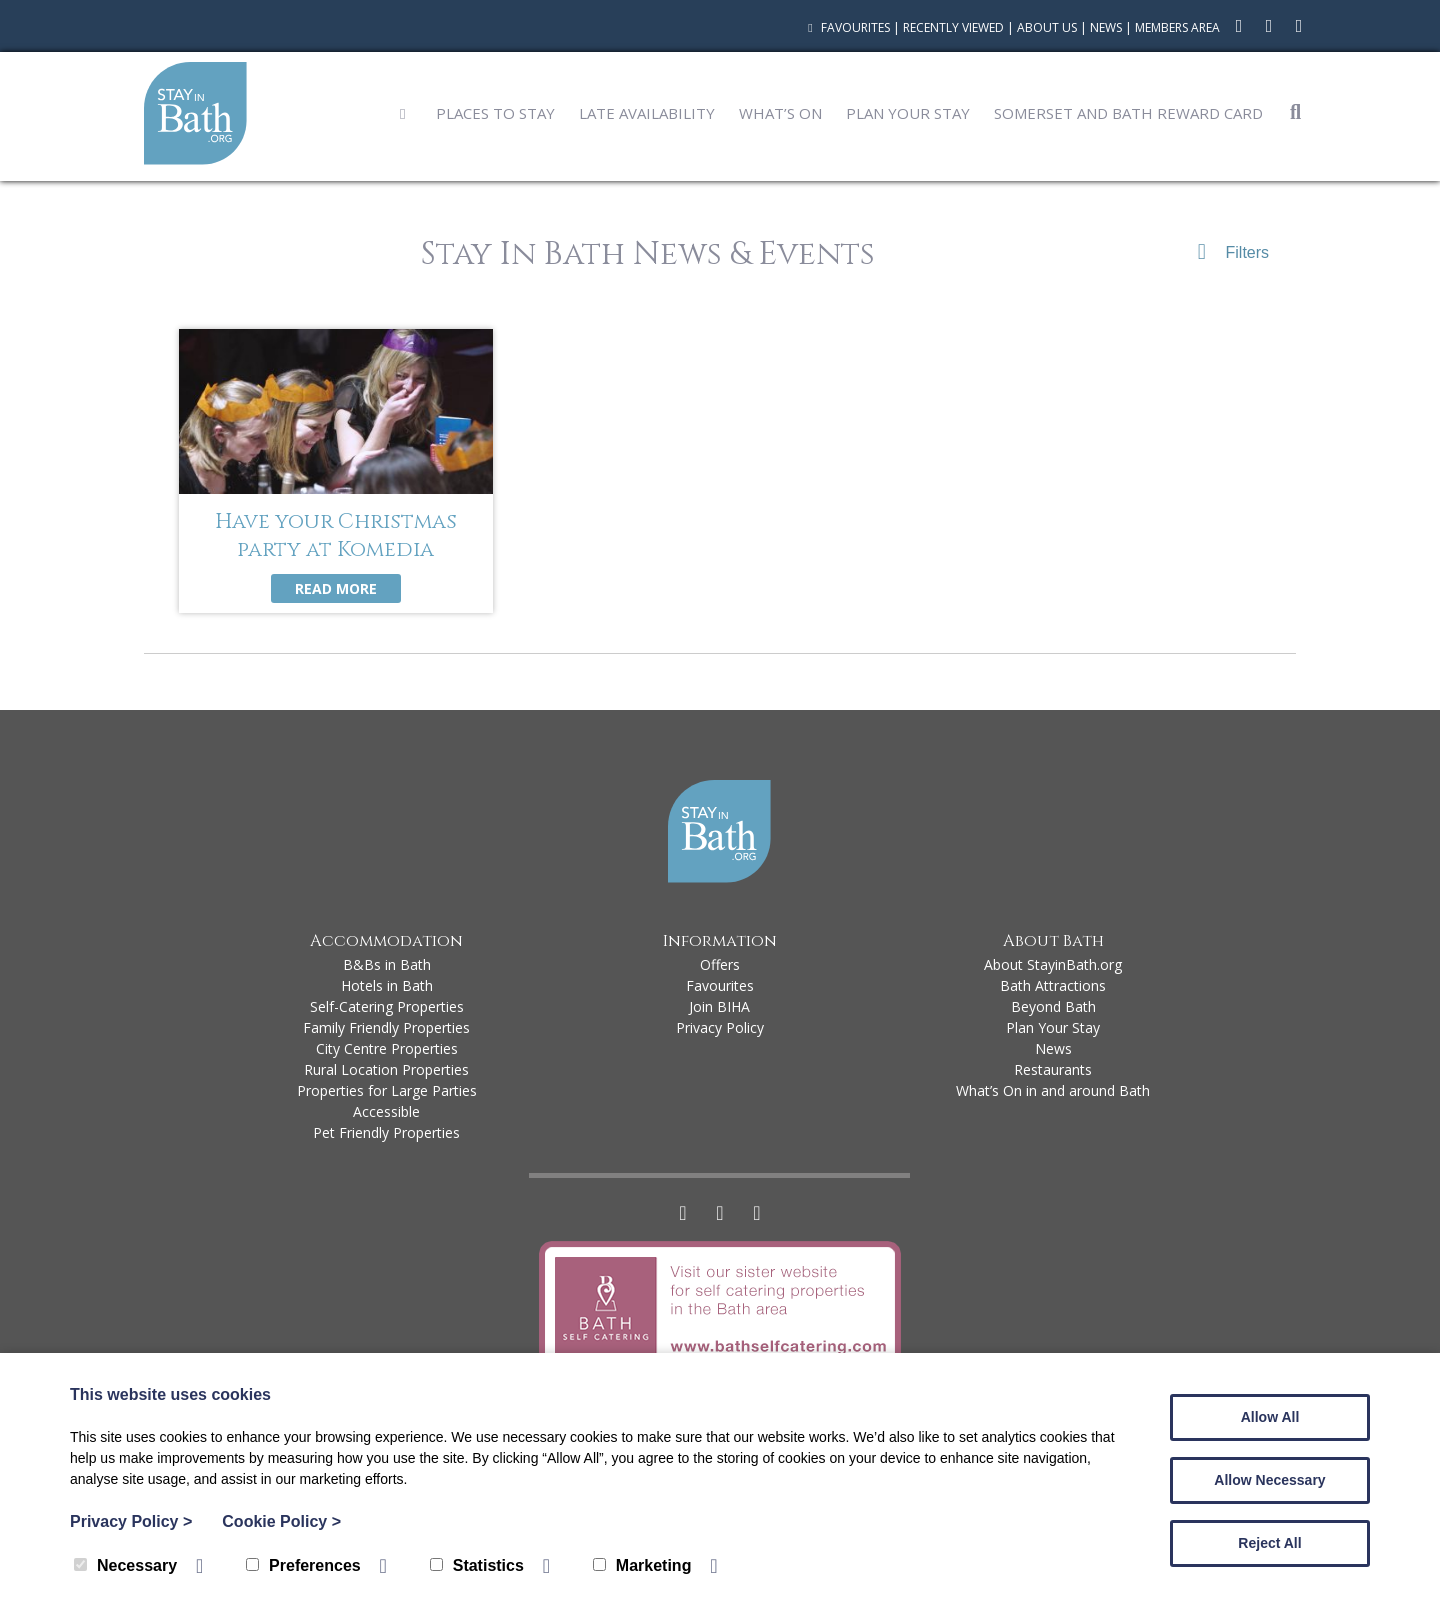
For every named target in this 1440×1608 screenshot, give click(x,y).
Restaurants (1053, 1069)
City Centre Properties (387, 1048)
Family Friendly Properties (386, 1027)
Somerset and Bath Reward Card (1128, 113)
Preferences (303, 1565)
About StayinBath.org (1053, 964)
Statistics (477, 1565)
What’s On (780, 113)
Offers (720, 964)
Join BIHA (719, 1006)
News (1106, 27)
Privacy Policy (720, 1027)
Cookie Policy (281, 1521)
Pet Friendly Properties (386, 1132)
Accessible (386, 1111)
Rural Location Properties (386, 1069)
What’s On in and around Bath (1053, 1090)
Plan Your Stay (908, 113)
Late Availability (647, 113)
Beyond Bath (1053, 1006)
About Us (1047, 27)
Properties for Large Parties (387, 1090)
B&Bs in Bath (387, 964)
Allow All (1270, 1417)
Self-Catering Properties (387, 1006)
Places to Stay (495, 113)
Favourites (846, 27)
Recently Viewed (953, 27)
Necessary (125, 1565)
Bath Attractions (1053, 985)
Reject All (1269, 1543)
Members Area (1177, 27)
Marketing (642, 1565)
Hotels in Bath (387, 985)
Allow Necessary (1269, 1480)
